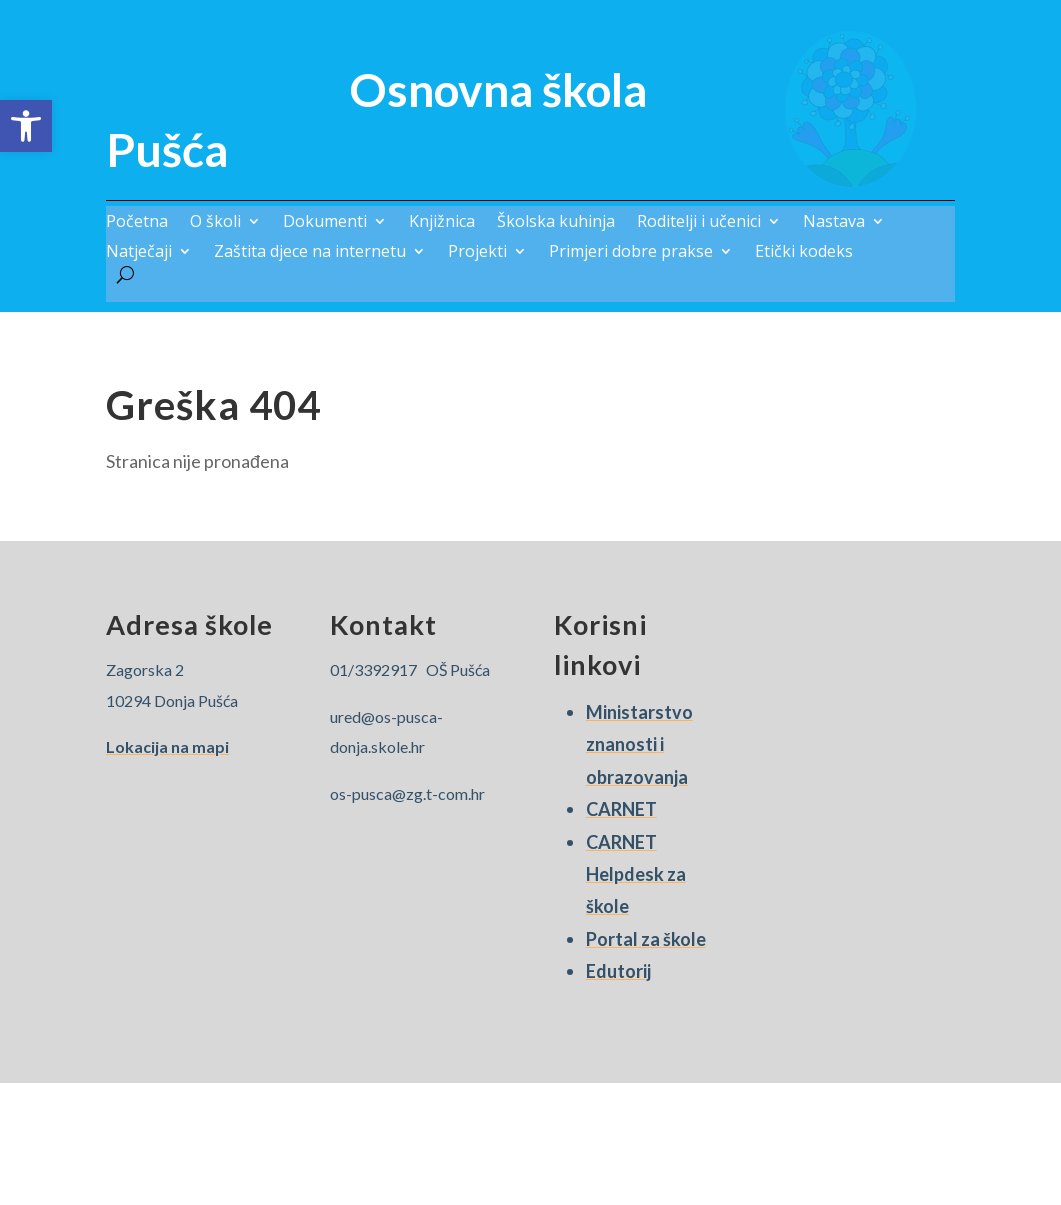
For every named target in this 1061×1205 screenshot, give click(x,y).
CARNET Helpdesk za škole (636, 874)
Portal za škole (646, 939)
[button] (26, 126)
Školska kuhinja (556, 223)
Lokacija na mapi (167, 746)
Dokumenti (325, 223)
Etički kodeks (804, 253)
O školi (215, 223)
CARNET (621, 809)
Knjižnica (442, 223)
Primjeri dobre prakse (631, 253)
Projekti (477, 253)
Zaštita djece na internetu (310, 253)
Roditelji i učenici (699, 223)
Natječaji (139, 253)
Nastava (834, 223)
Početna (137, 223)
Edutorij (618, 971)
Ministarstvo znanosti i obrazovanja (639, 744)
